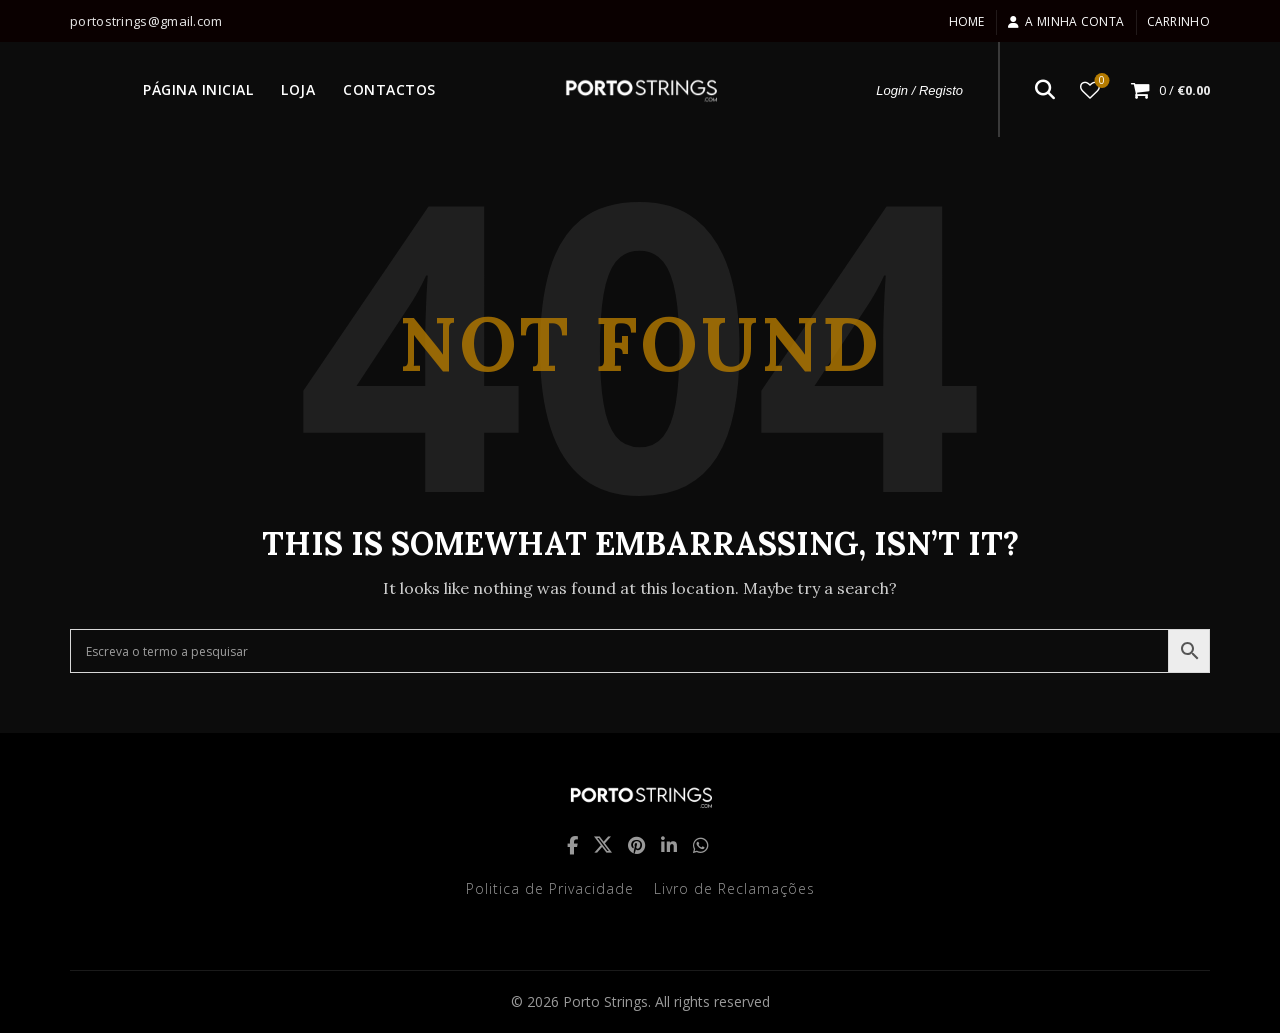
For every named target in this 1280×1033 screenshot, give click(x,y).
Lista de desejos (1100, 81)
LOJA (298, 89)
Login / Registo (919, 90)
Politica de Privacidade (550, 888)
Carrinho (1178, 21)
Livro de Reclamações (734, 888)
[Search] (1045, 90)
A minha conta (1065, 21)
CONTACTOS (389, 89)
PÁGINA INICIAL (198, 89)
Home (967, 21)
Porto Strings (605, 1001)
